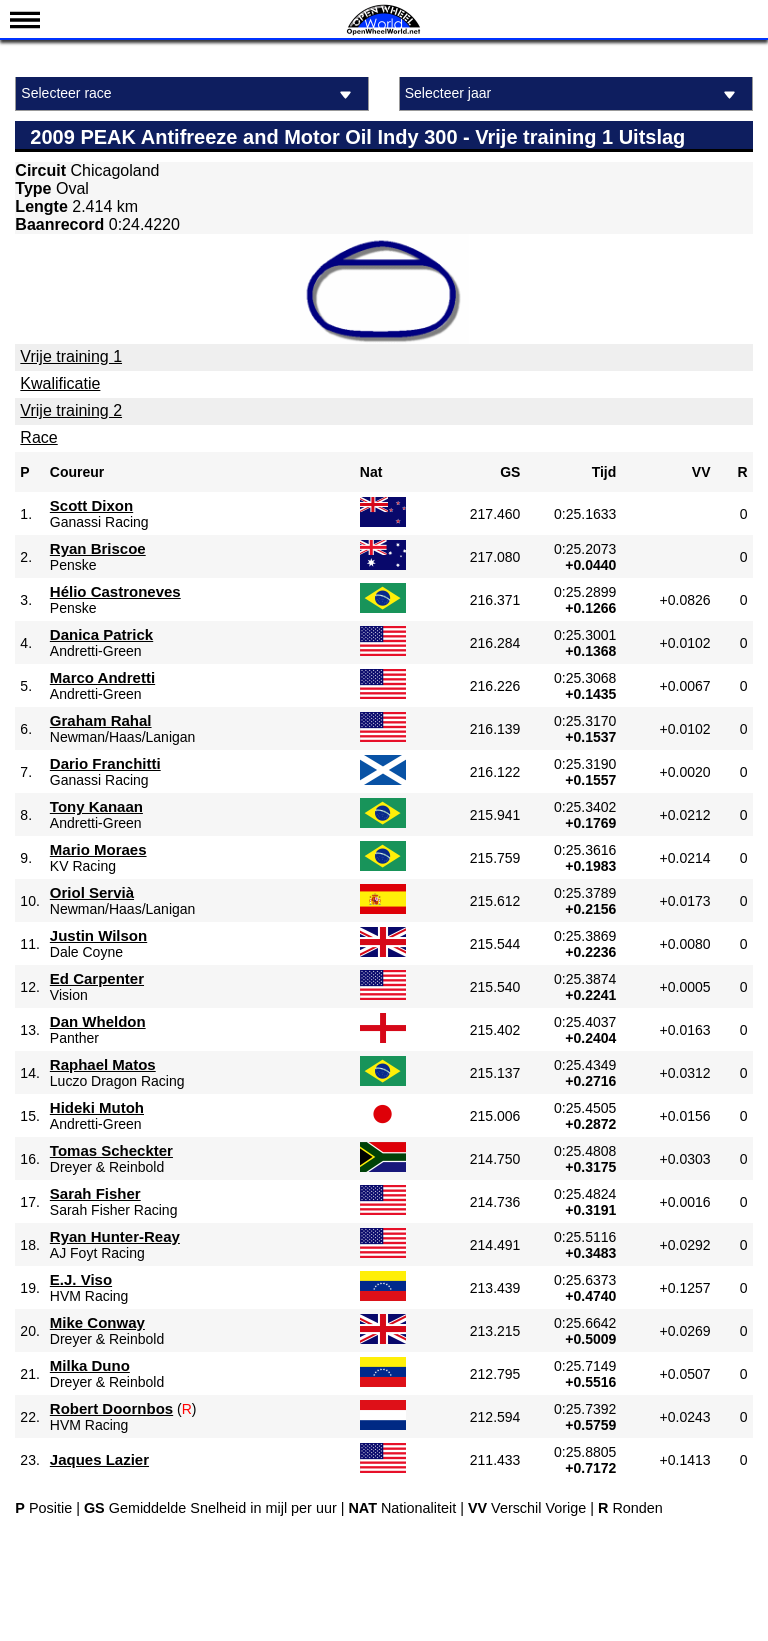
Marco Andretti (102, 677)
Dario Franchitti (105, 763)
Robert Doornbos (111, 1408)
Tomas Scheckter (111, 1150)
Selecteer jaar (573, 94)
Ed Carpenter (97, 978)
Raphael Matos (103, 1064)
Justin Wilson (98, 935)
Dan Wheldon (98, 1021)
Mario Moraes (98, 849)
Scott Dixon (91, 505)
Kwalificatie (60, 383)
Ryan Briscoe (98, 548)
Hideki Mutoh (97, 1107)
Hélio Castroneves (115, 591)
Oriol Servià (92, 892)
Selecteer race (189, 94)
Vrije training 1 (71, 356)
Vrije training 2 (71, 410)
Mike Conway (97, 1322)
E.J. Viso (81, 1279)
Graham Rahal (101, 720)
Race (38, 437)
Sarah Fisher (95, 1193)
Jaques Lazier (99, 1459)
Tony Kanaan (96, 806)
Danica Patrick (101, 634)
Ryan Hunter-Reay (115, 1236)
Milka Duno (90, 1365)
